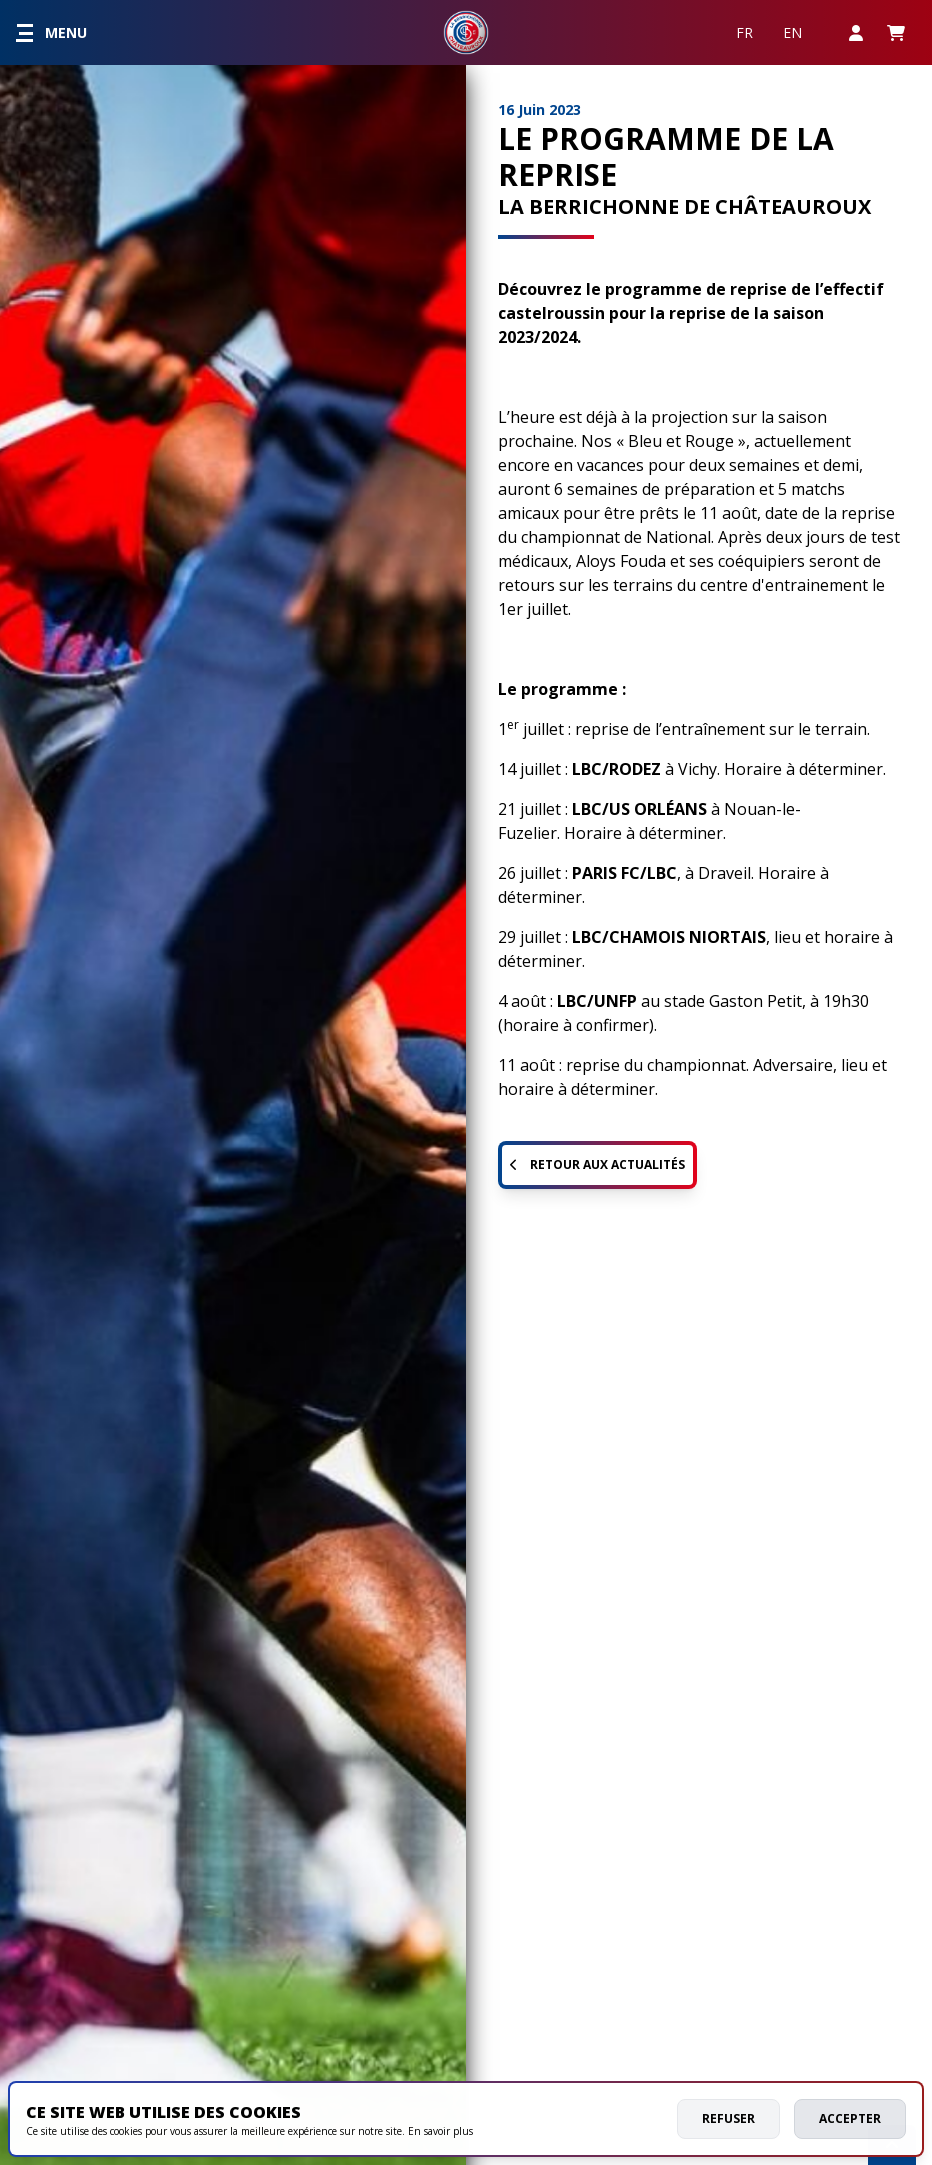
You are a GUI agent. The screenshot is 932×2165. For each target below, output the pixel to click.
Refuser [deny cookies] (728, 2118)
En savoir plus (440, 2131)
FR (744, 32)
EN (792, 32)
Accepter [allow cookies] (850, 2118)
